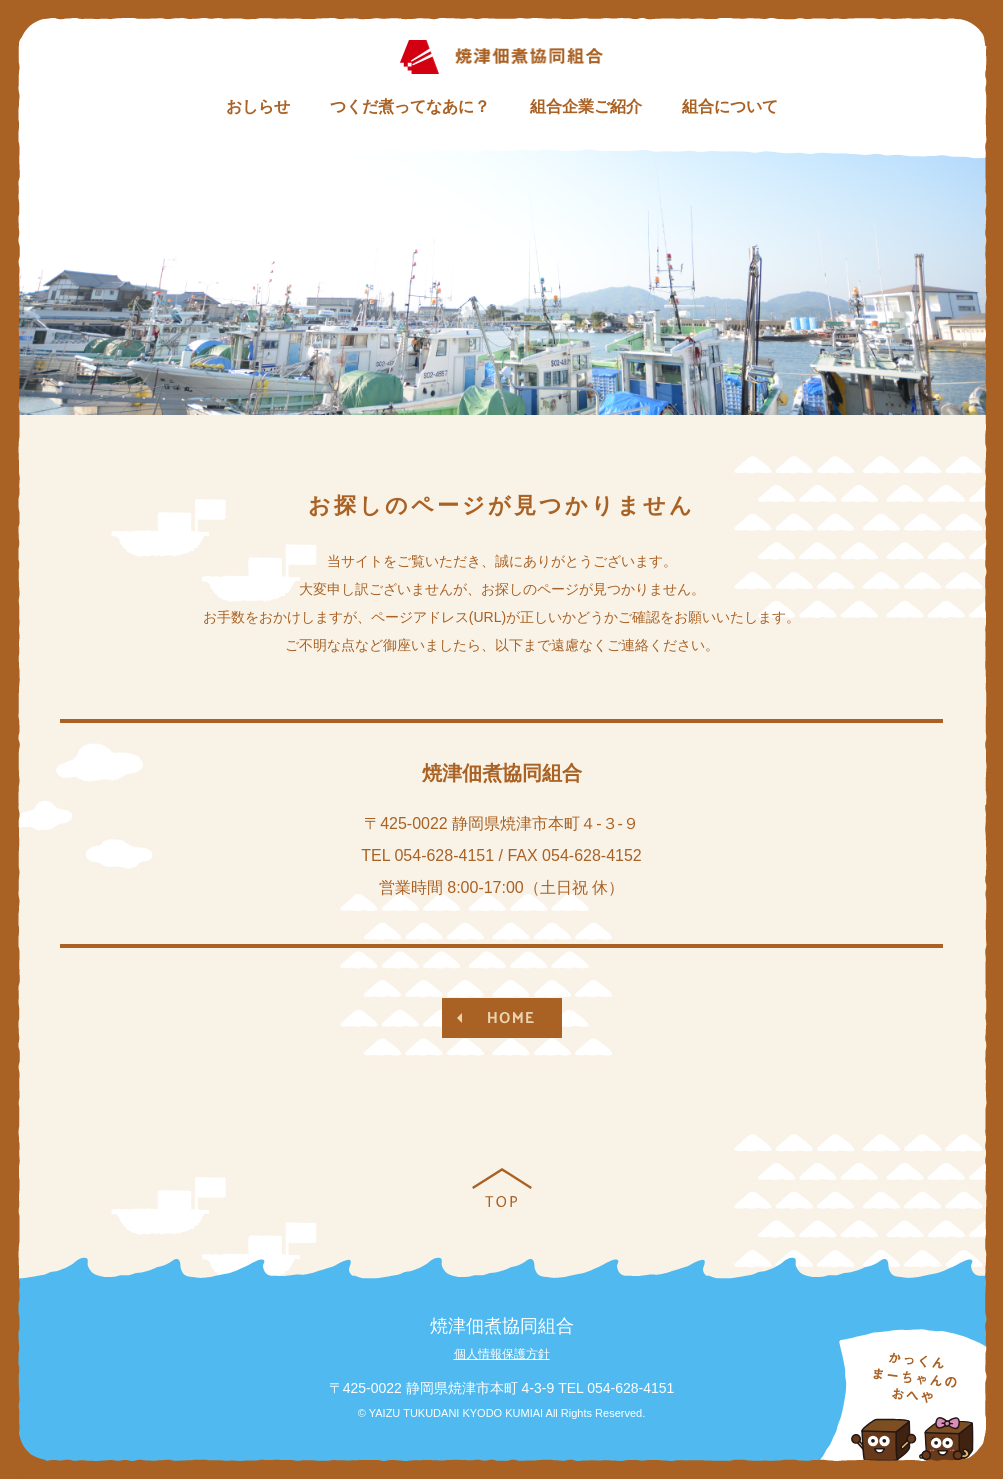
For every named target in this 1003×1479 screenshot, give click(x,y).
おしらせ (258, 106)
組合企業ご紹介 (586, 106)
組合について (730, 106)
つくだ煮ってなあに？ (410, 106)
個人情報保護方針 (502, 1354)
